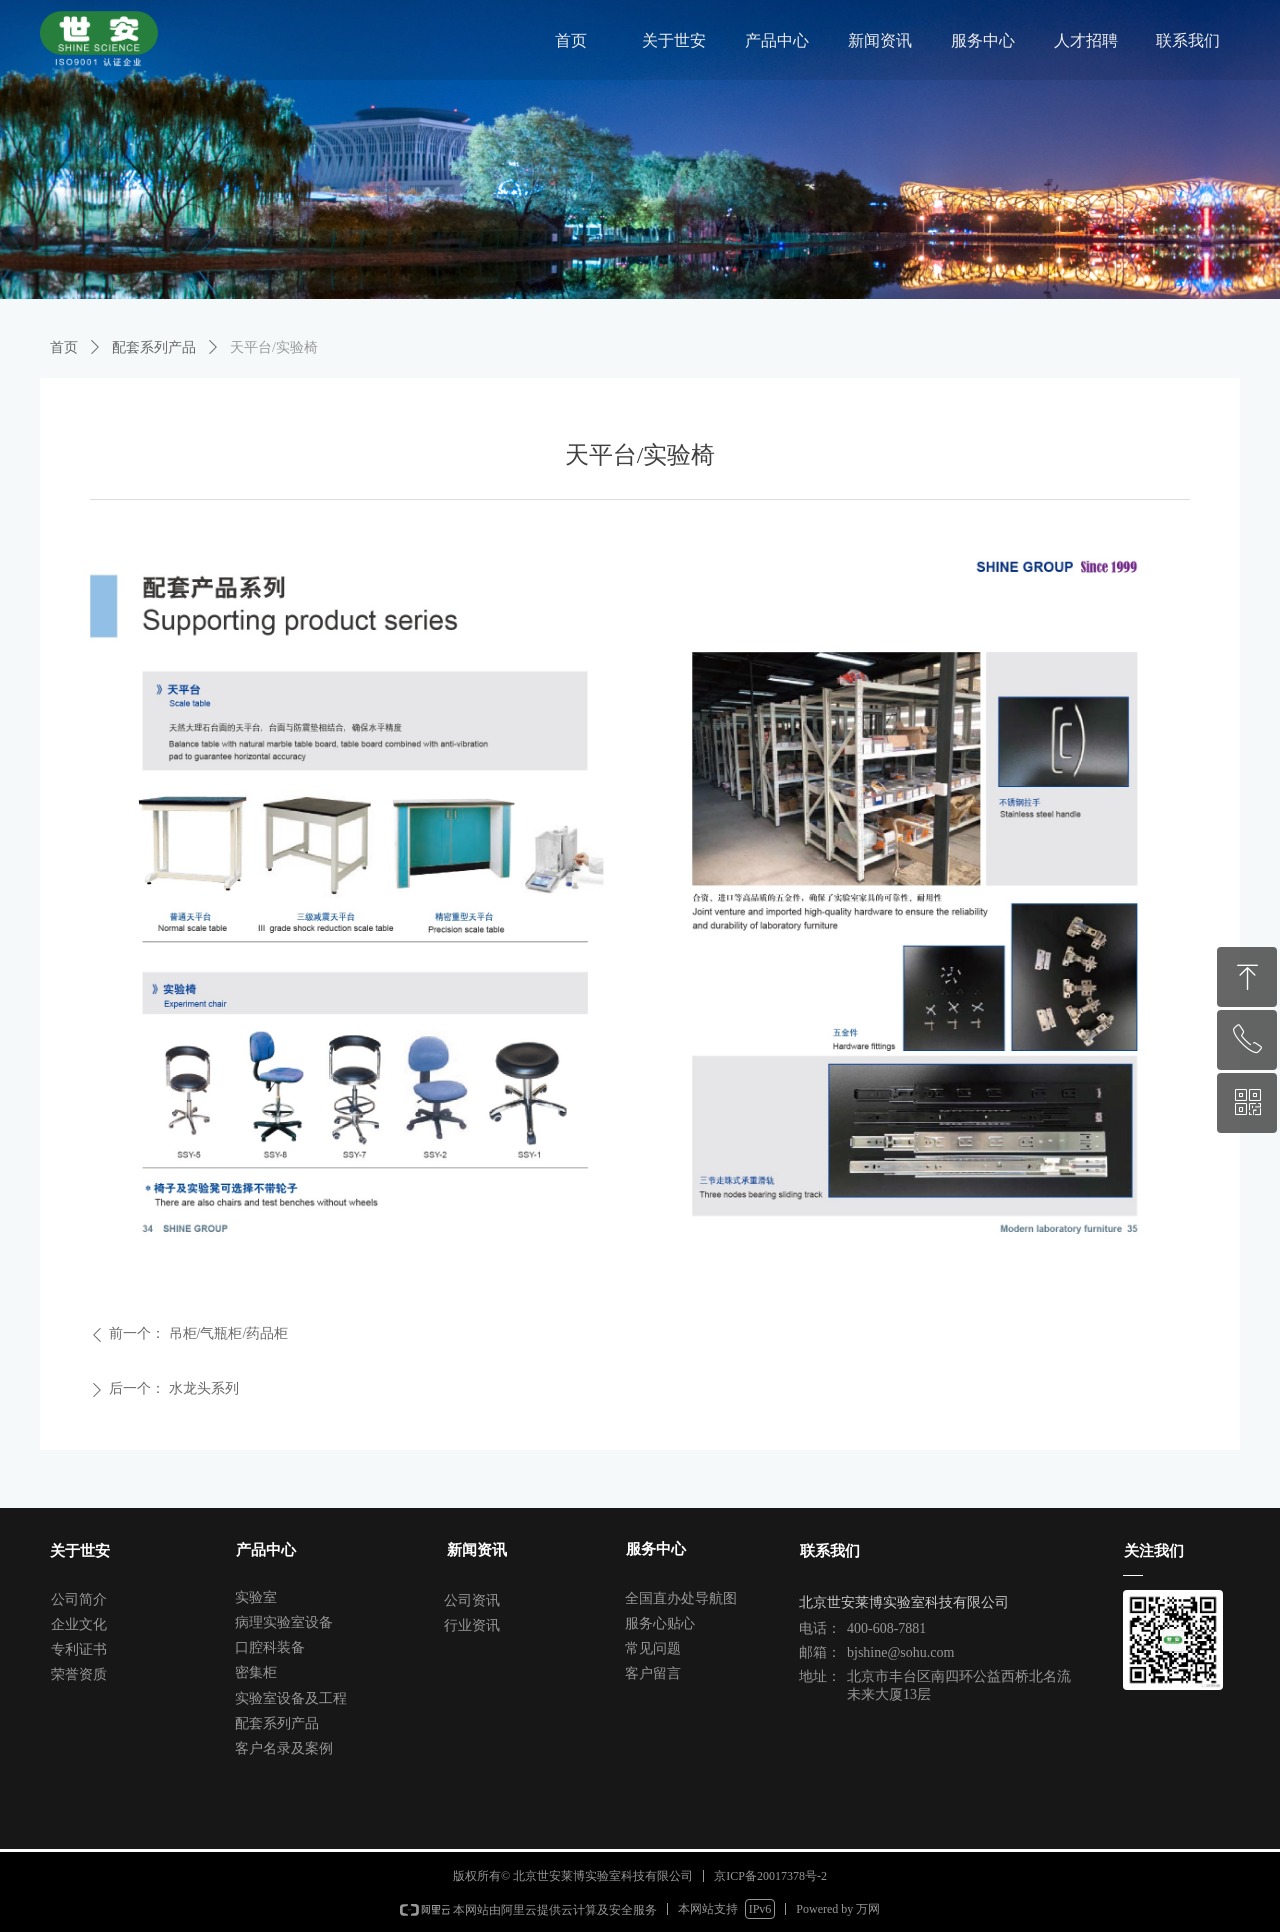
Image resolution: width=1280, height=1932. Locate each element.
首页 (64, 347)
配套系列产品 (154, 347)
